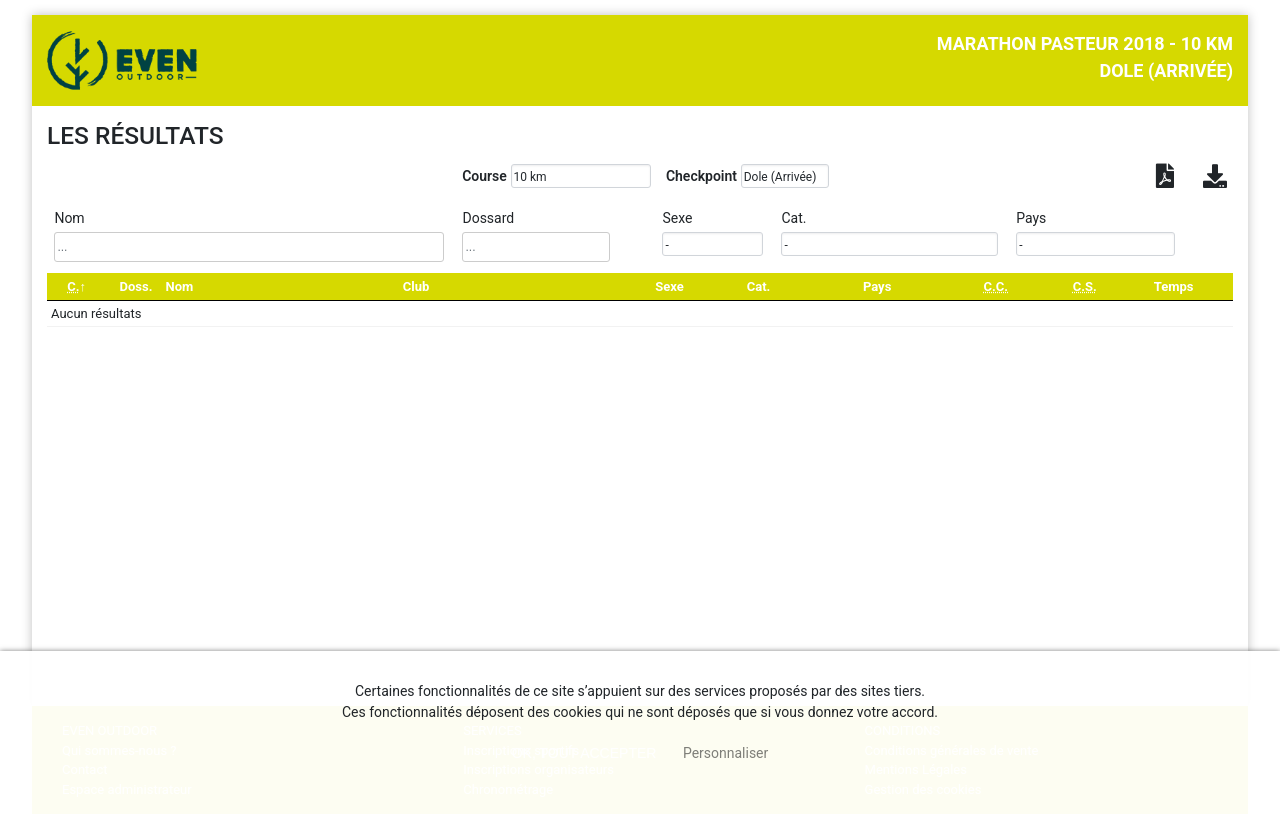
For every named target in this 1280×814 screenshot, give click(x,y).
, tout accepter (584, 753)
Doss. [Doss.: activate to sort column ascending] (135, 286)
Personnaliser (725, 753)
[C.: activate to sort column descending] (76, 286)
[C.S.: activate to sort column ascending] (1084, 286)
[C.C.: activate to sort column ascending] (995, 286)
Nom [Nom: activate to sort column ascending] (180, 286)
